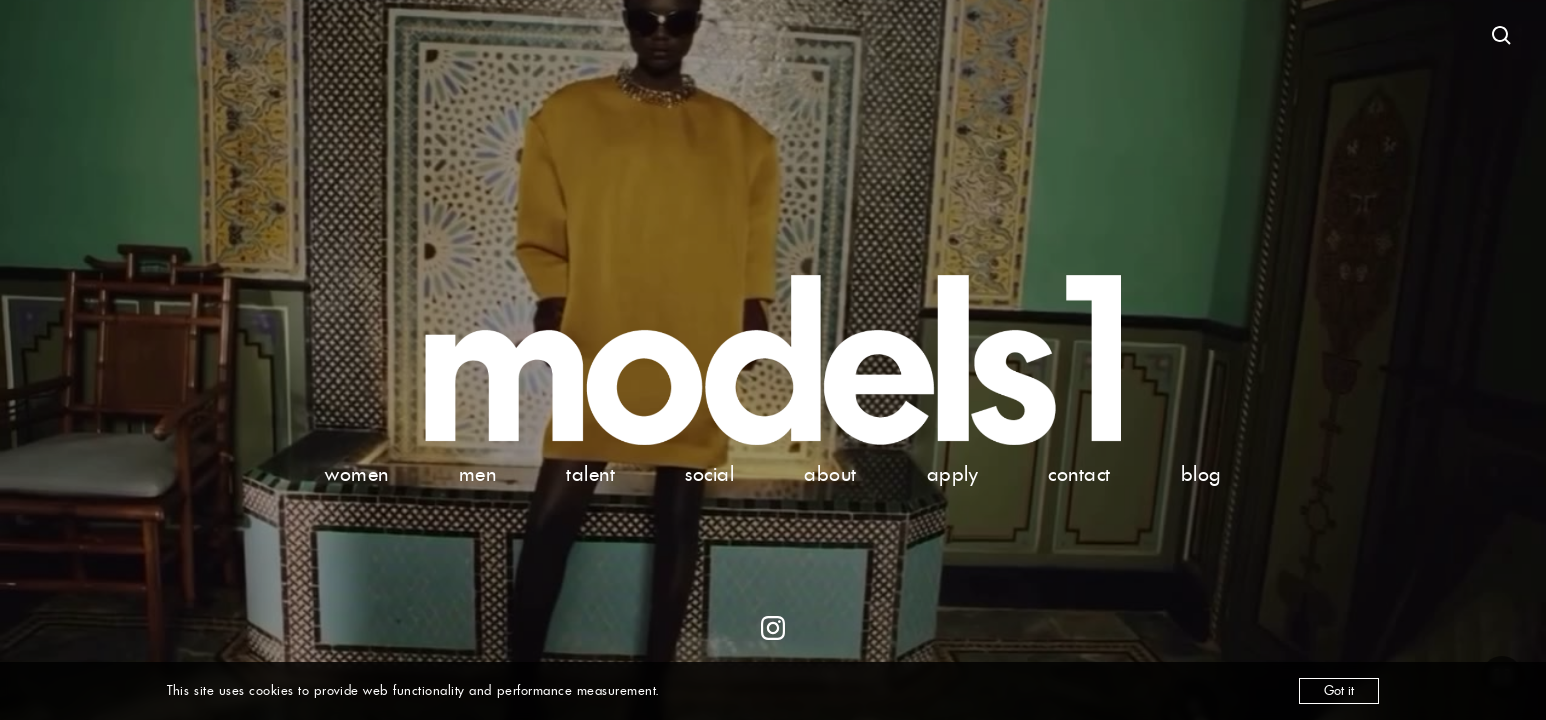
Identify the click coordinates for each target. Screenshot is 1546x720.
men (478, 474)
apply (953, 474)
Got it (1339, 690)
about (830, 474)
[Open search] (1502, 36)
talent (590, 474)
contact (1079, 474)
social (709, 474)
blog (1201, 474)
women (357, 474)
